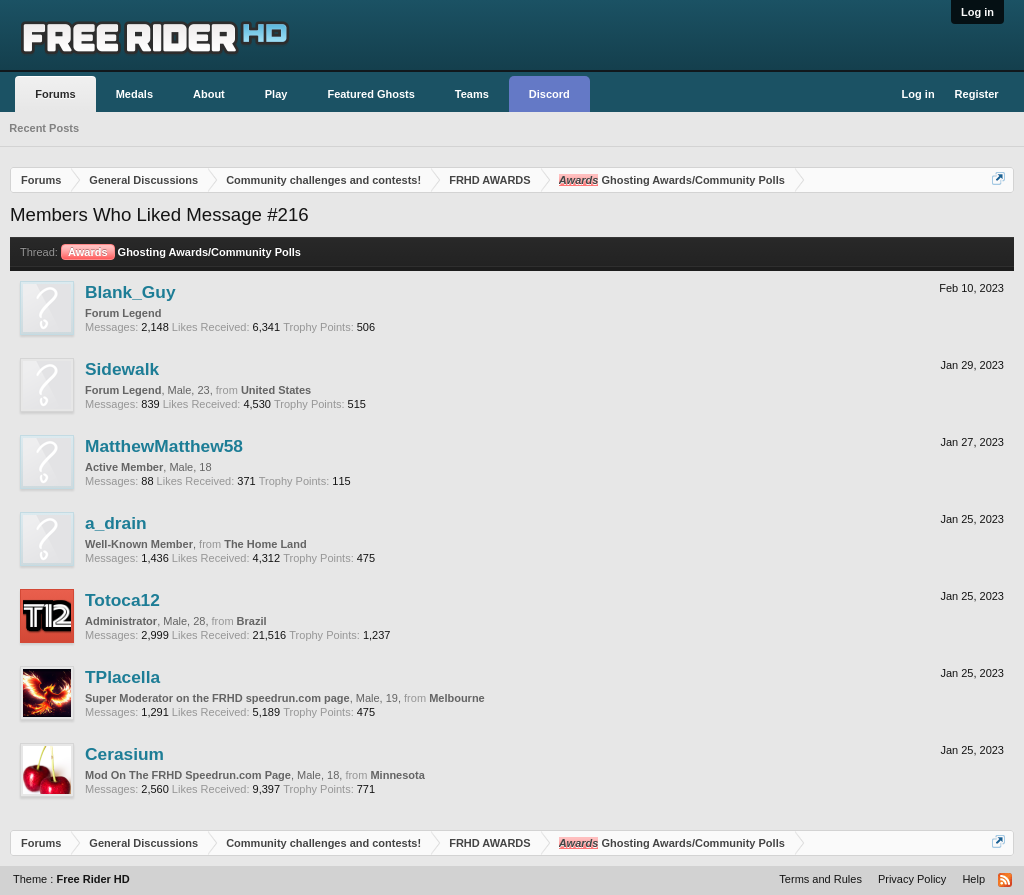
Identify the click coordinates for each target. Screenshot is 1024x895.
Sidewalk (122, 369)
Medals (134, 94)
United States (276, 390)
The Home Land (265, 544)
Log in (977, 12)
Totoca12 (122, 600)
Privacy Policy (912, 879)
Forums (55, 94)
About (209, 94)
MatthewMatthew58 (164, 446)
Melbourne (457, 698)
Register (977, 94)
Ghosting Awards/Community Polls (181, 252)
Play (276, 94)
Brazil (252, 621)
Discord (549, 94)
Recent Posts (44, 128)
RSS (1006, 881)
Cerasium (124, 754)
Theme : (71, 879)
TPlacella (122, 677)
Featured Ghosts (370, 94)
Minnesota (397, 775)
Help (973, 879)
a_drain (116, 523)
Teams (472, 94)
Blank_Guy (130, 292)
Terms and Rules (820, 879)
